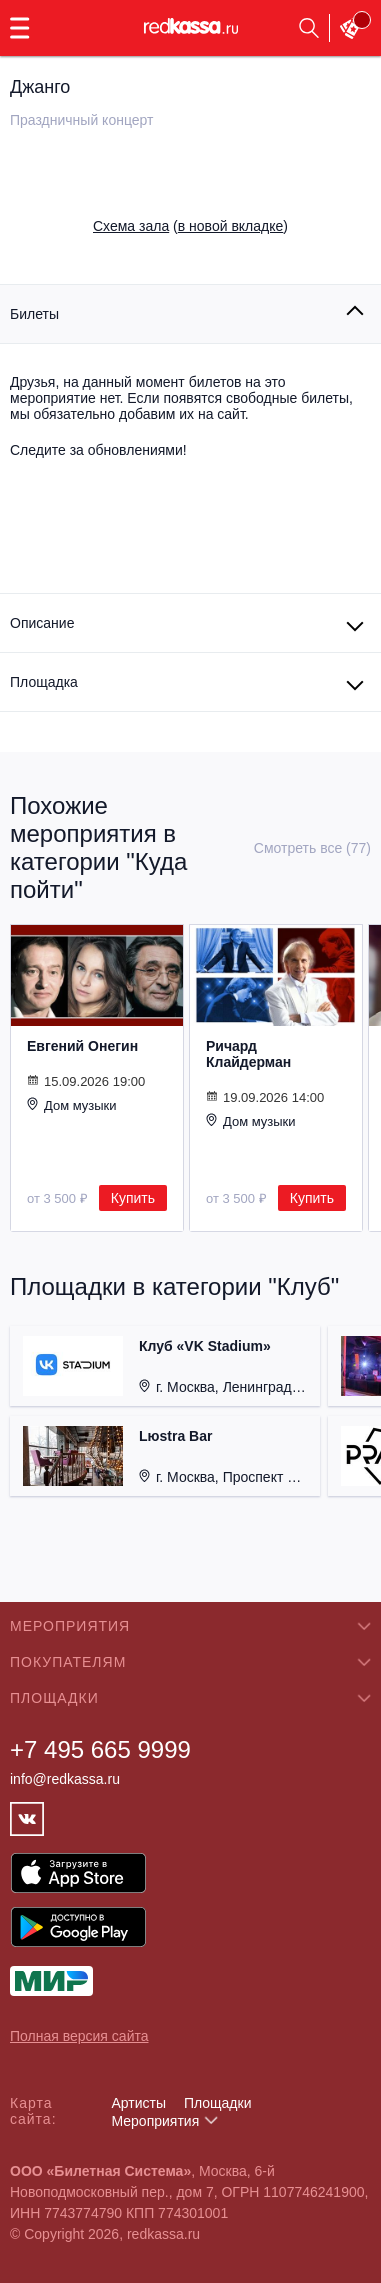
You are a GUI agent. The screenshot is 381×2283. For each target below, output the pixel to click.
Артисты (138, 2103)
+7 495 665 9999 (100, 1749)
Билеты (34, 314)
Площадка (44, 682)
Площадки (218, 2103)
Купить (133, 1198)
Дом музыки (72, 1105)
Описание (42, 623)
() (190, 226)
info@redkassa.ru (65, 1779)
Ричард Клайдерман (248, 1054)
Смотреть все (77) (312, 848)
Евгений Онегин (82, 1046)
